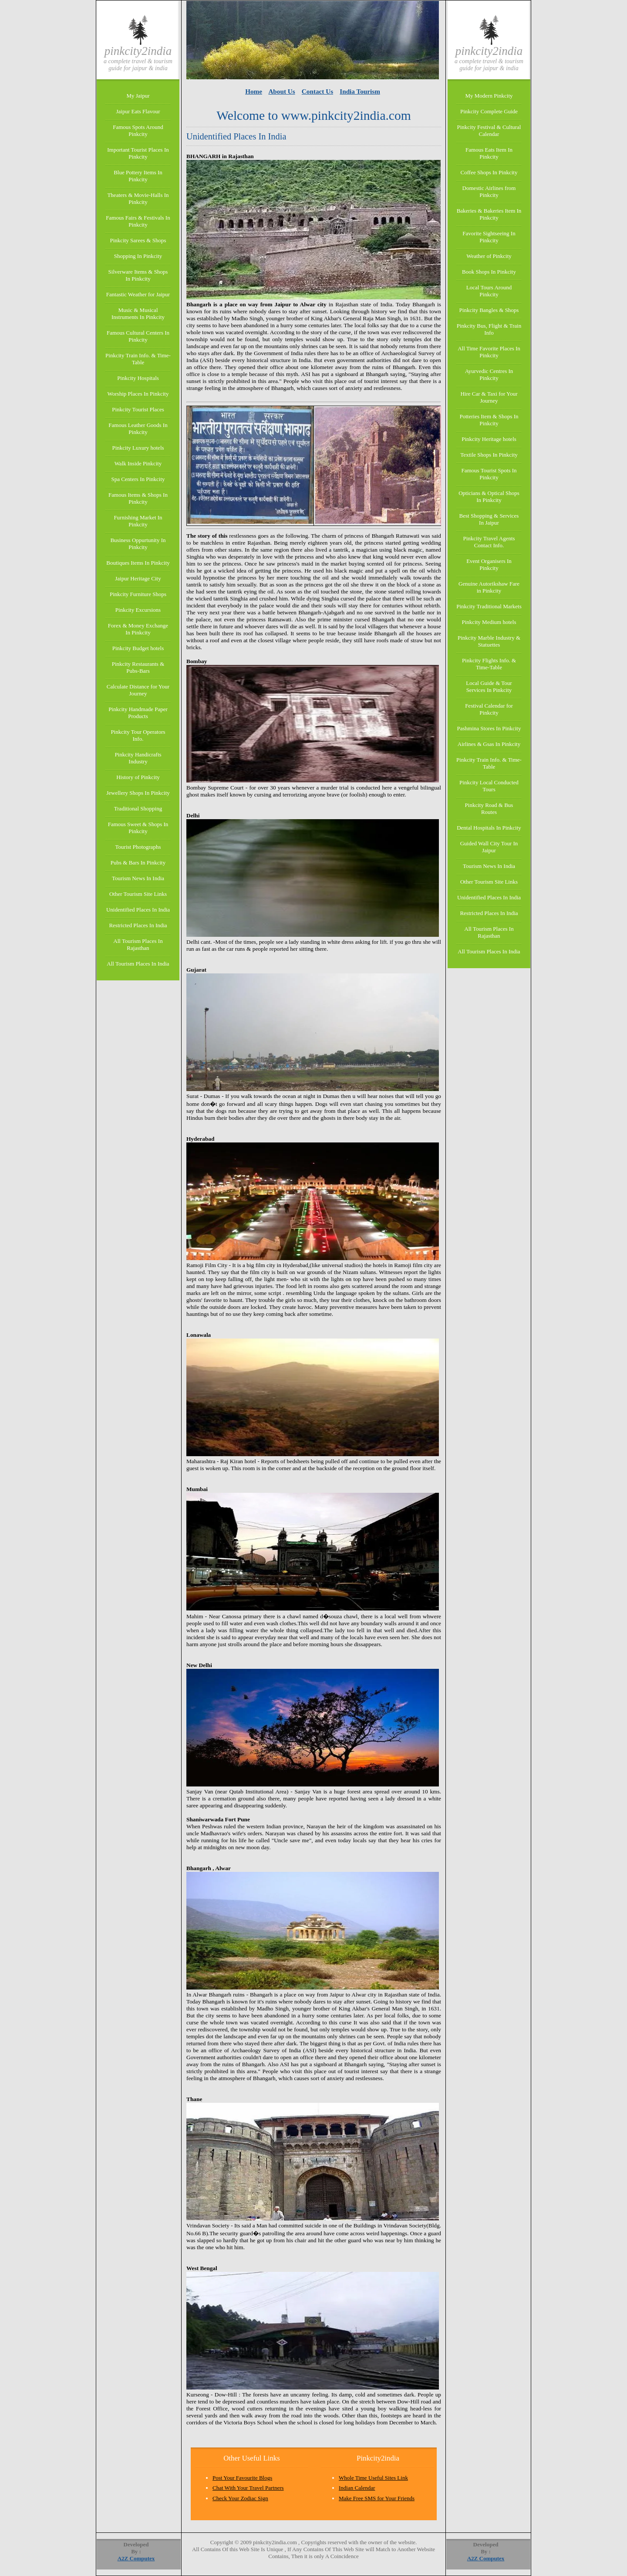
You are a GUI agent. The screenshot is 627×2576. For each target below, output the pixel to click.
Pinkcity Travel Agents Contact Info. (489, 542)
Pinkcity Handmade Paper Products (138, 712)
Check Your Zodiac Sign (240, 2498)
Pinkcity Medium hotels (489, 622)
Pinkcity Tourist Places (138, 409)
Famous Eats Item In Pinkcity (488, 153)
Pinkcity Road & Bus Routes (489, 808)
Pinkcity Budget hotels (138, 648)
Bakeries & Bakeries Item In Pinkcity (489, 214)
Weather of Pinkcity (489, 256)
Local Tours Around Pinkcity (489, 291)
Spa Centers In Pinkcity (138, 479)
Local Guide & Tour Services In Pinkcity (489, 686)
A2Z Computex (136, 2558)
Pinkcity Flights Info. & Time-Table (489, 664)
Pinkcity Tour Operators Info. (138, 735)
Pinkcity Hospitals (138, 378)
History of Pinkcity (138, 777)
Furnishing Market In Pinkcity (138, 521)
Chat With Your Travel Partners (248, 2487)
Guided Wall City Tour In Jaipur (489, 847)
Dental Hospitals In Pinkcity (489, 827)
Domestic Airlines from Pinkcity (489, 191)
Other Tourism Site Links (138, 894)
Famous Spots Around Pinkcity (138, 130)
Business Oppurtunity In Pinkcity (137, 543)
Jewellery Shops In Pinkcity (138, 793)
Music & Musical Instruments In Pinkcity (138, 313)
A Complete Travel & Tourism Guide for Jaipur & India (138, 64)
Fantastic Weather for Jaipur (138, 294)
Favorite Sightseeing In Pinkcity (488, 237)
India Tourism (360, 91)
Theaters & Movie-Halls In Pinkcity (138, 198)
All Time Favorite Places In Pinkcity (489, 352)
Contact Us (317, 91)
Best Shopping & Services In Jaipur (489, 519)
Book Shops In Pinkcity (489, 271)
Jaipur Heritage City (138, 578)
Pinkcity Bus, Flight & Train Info (489, 329)
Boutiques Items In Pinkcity (138, 562)
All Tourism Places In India (138, 963)
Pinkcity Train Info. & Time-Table (138, 359)
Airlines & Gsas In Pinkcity (489, 744)
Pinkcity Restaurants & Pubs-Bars (138, 667)
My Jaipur (137, 95)
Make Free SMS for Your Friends (377, 2498)
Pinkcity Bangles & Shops (489, 310)
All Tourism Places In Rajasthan (137, 944)
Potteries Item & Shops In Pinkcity (488, 420)
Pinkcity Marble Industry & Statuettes (489, 641)
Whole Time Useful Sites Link (373, 2477)
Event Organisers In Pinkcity (489, 564)
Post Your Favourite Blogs (242, 2477)
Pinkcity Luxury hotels (138, 447)
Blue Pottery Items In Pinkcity (138, 176)
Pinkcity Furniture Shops (138, 594)
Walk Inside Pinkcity (138, 463)
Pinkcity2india (138, 51)
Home (253, 91)
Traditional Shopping (138, 808)
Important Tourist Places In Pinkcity (138, 153)
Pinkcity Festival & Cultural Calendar (489, 130)
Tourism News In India (138, 878)
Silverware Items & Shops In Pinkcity (138, 275)
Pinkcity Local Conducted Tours (489, 786)
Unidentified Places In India (138, 909)
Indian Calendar (357, 2487)
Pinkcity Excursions (138, 610)
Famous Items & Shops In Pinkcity (138, 498)
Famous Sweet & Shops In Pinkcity (138, 827)
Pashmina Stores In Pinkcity (489, 728)
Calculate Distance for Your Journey (138, 690)
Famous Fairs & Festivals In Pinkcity (138, 221)
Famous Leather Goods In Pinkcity (137, 428)
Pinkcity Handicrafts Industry (138, 758)
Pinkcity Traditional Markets (489, 606)
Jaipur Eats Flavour (138, 111)
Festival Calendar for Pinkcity (489, 709)
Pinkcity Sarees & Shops (138, 240)
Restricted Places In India (138, 925)
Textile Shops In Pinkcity (489, 454)
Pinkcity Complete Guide (489, 111)
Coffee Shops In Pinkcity (489, 172)
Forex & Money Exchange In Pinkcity (138, 629)
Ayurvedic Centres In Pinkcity (489, 374)
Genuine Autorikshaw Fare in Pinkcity (488, 587)
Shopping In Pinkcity (138, 256)
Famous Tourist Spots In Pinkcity (488, 474)
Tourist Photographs (138, 847)
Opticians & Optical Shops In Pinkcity (488, 496)
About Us (281, 91)
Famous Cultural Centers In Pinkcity (138, 336)
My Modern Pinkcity (488, 95)
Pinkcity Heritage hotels (489, 439)
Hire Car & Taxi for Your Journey (488, 397)
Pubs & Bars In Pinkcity (138, 862)
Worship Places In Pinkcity (138, 393)
